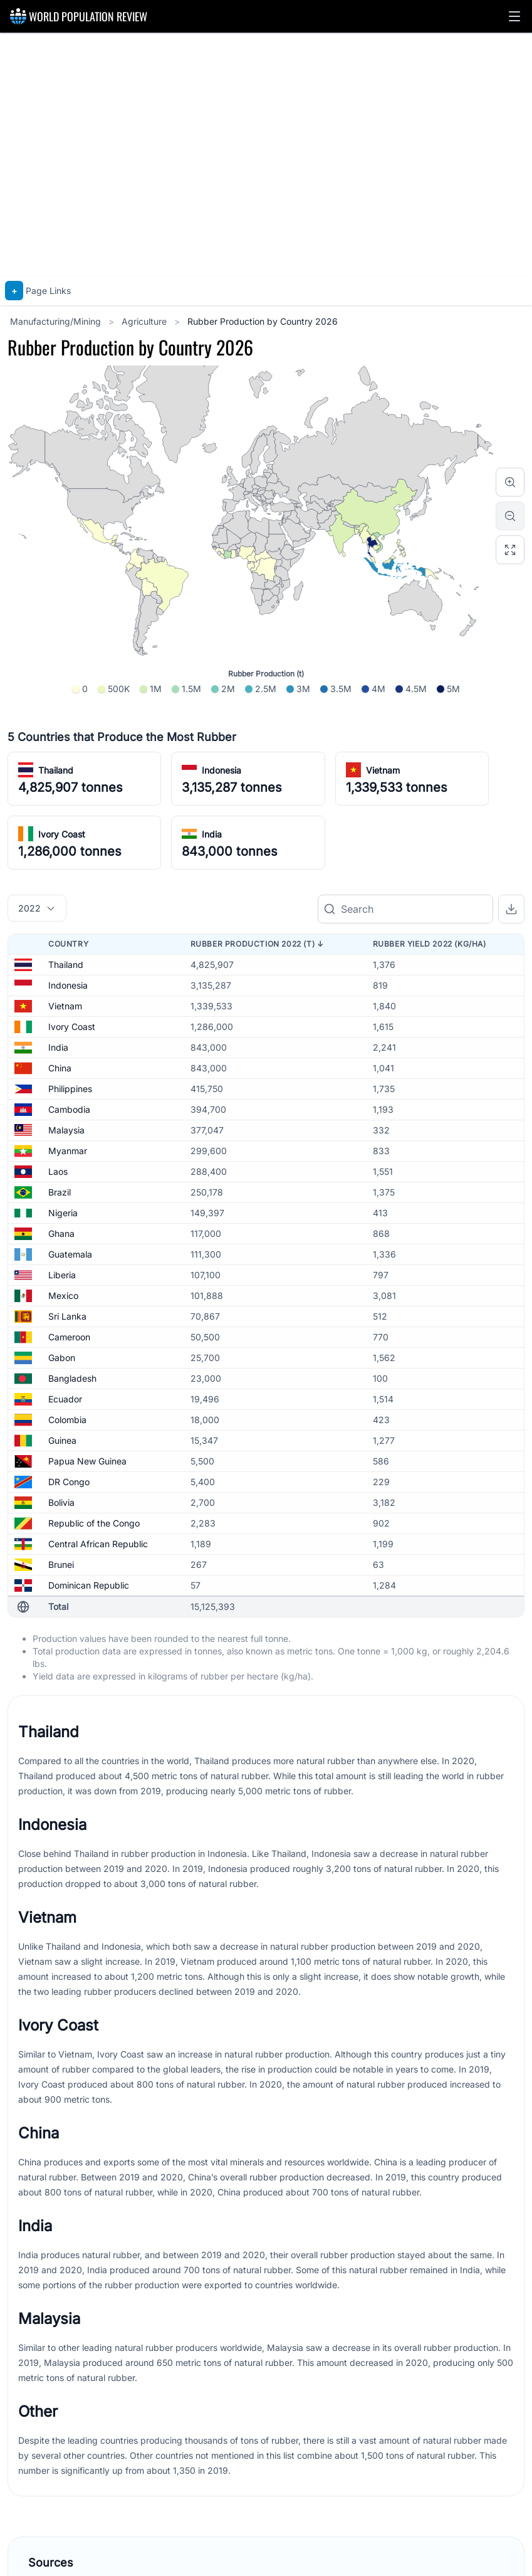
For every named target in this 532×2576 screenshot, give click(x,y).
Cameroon (69, 1337)
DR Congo (69, 1481)
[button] (514, 16)
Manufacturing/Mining (56, 321)
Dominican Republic (88, 1585)
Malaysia (66, 1130)
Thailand (55, 770)
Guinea (62, 1440)
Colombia (67, 1419)
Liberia (62, 1275)
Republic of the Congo (94, 1523)
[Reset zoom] (510, 549)
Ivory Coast (61, 834)
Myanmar (67, 1150)
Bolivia (61, 1502)
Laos (58, 1171)
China (59, 1068)
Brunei (61, 1564)
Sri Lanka (67, 1316)
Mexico (63, 1295)
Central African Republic (98, 1543)
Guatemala (70, 1254)
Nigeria (63, 1212)
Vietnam (383, 770)
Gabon (61, 1357)
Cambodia (69, 1109)
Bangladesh (72, 1378)
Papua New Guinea (87, 1461)
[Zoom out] (510, 516)
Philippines (70, 1088)
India (212, 834)
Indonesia (221, 770)
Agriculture (145, 321)
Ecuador (65, 1399)
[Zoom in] (510, 482)
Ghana (61, 1233)
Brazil (59, 1192)
